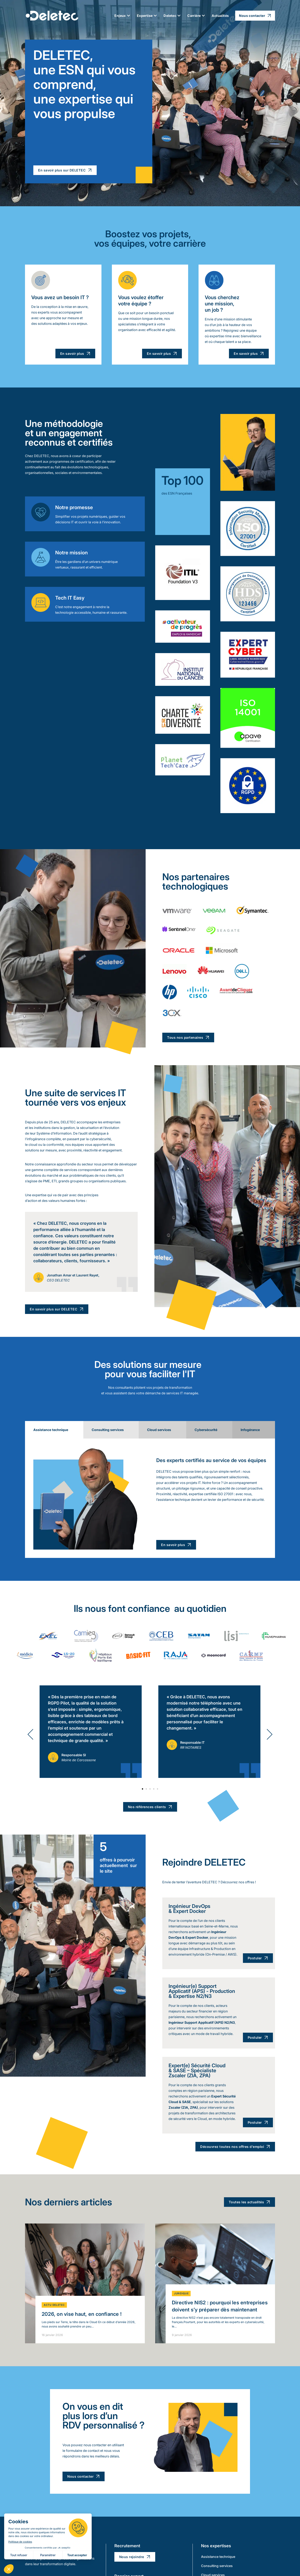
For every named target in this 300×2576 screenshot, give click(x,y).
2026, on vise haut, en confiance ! (82, 2326)
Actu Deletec (56, 2317)
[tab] (54, 1430)
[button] (30, 1734)
